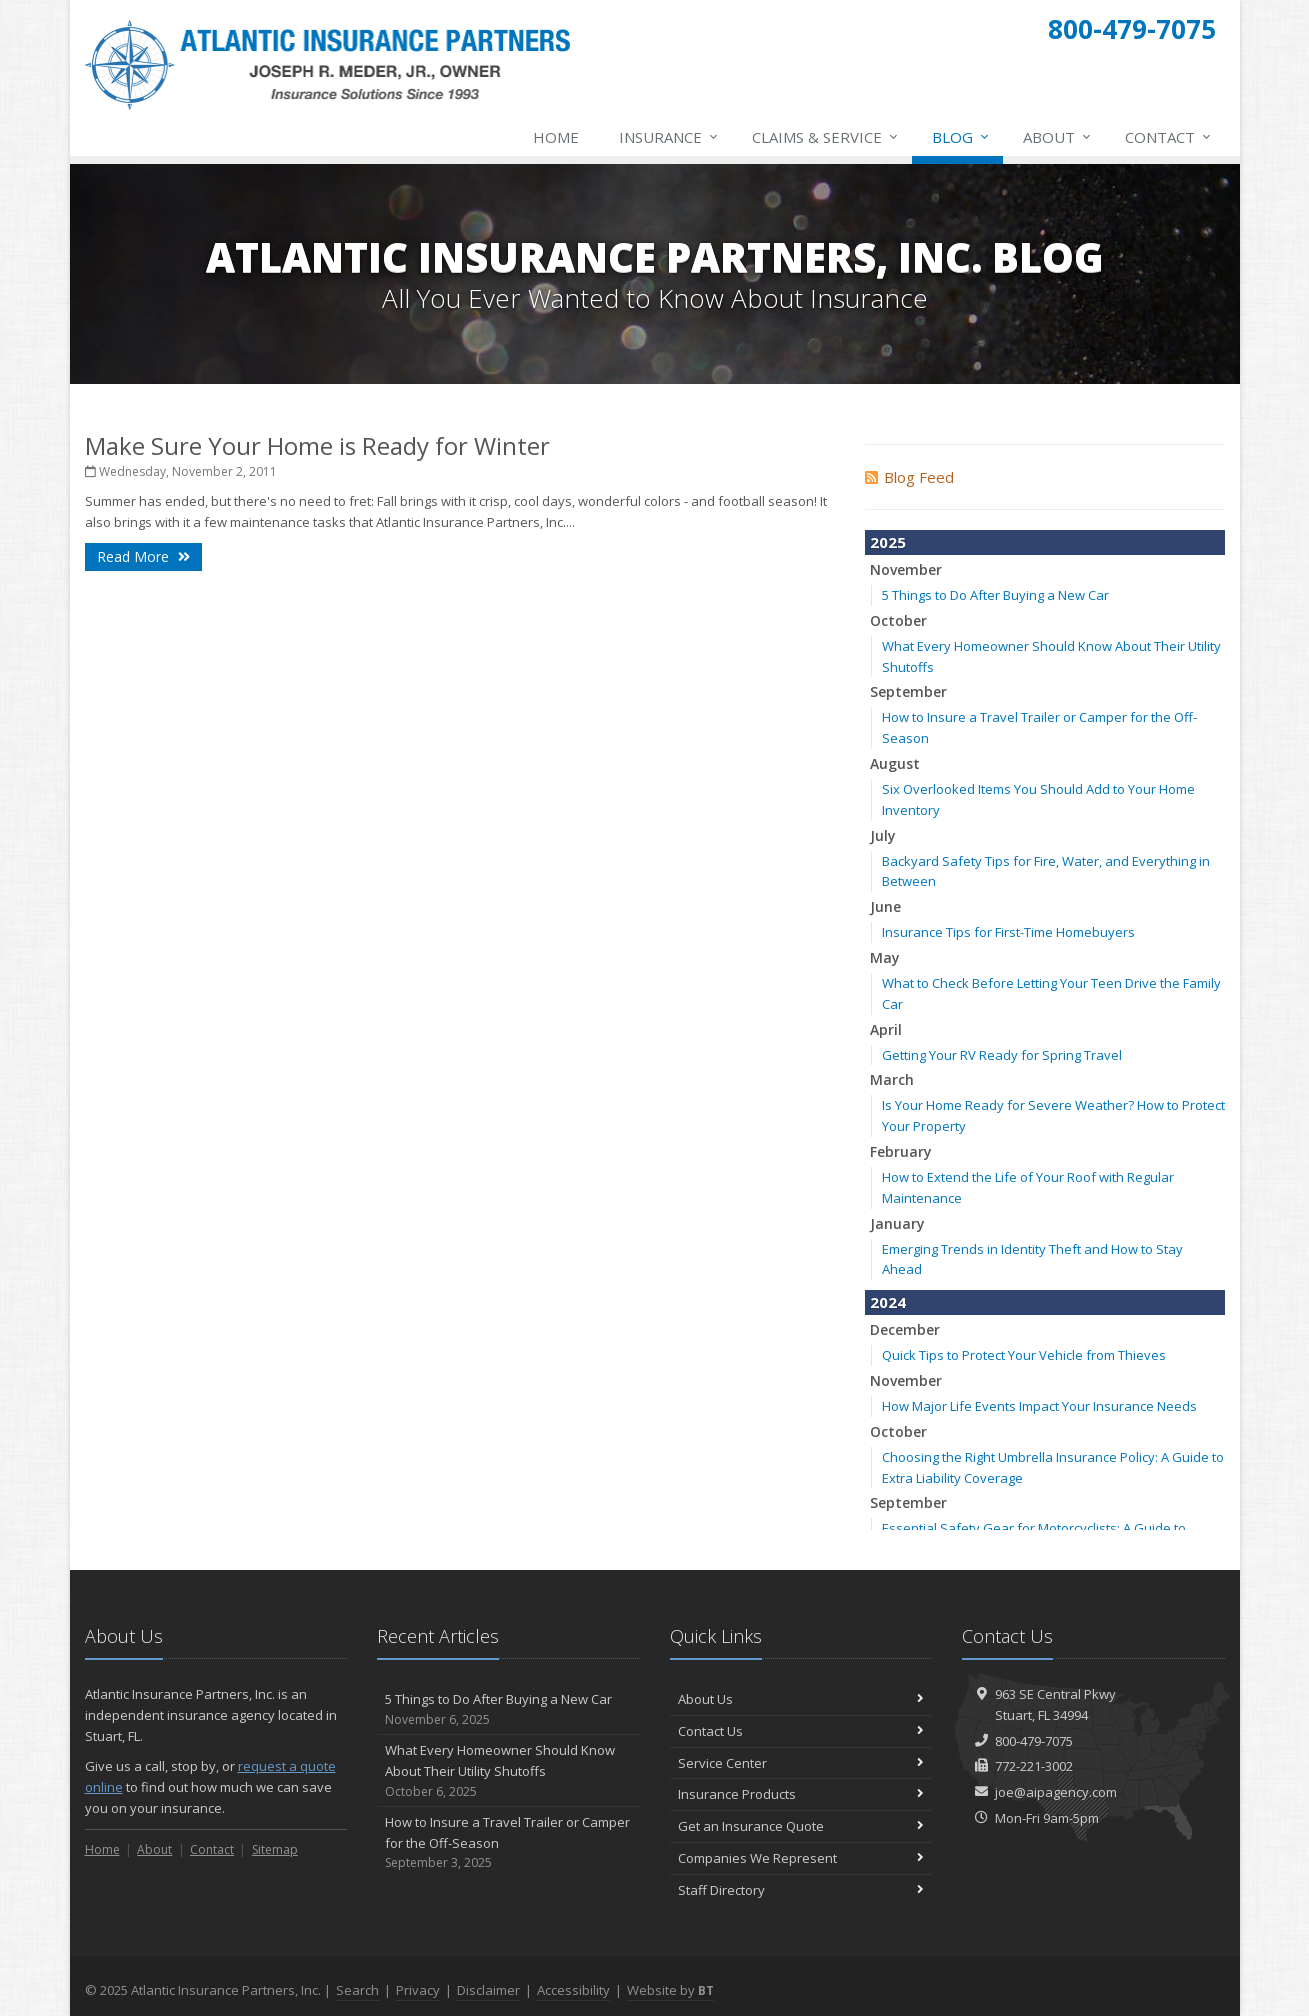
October (898, 620)
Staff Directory (801, 1890)
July (883, 835)
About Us (801, 1699)
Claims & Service (826, 137)
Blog (961, 137)
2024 (888, 1302)
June (885, 906)
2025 (888, 542)
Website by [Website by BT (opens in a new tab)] (670, 1990)
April (886, 1029)
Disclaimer (488, 1990)
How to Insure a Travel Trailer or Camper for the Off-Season (508, 1843)
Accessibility (573, 1990)
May (885, 957)
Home (556, 137)
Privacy (418, 1990)
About (1058, 137)
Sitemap (275, 1849)
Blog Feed (909, 477)
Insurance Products (801, 1794)
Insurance (669, 137)
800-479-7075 (1034, 1741)
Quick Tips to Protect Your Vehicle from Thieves (1024, 1355)
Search (357, 1990)
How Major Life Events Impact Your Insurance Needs (1039, 1406)
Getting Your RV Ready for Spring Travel (1002, 1055)
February (901, 1151)
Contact (1169, 137)
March (892, 1079)
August (895, 763)
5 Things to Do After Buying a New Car (995, 595)
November (906, 569)
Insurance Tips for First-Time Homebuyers (1008, 932)
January (897, 1223)
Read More (143, 556)
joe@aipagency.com (1056, 1792)
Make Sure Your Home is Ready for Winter (317, 445)
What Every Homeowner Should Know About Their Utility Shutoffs (508, 1771)
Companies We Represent (801, 1858)
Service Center (801, 1763)
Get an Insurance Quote (801, 1826)
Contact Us (801, 1731)
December (905, 1329)
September (908, 691)
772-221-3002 (1034, 1766)
